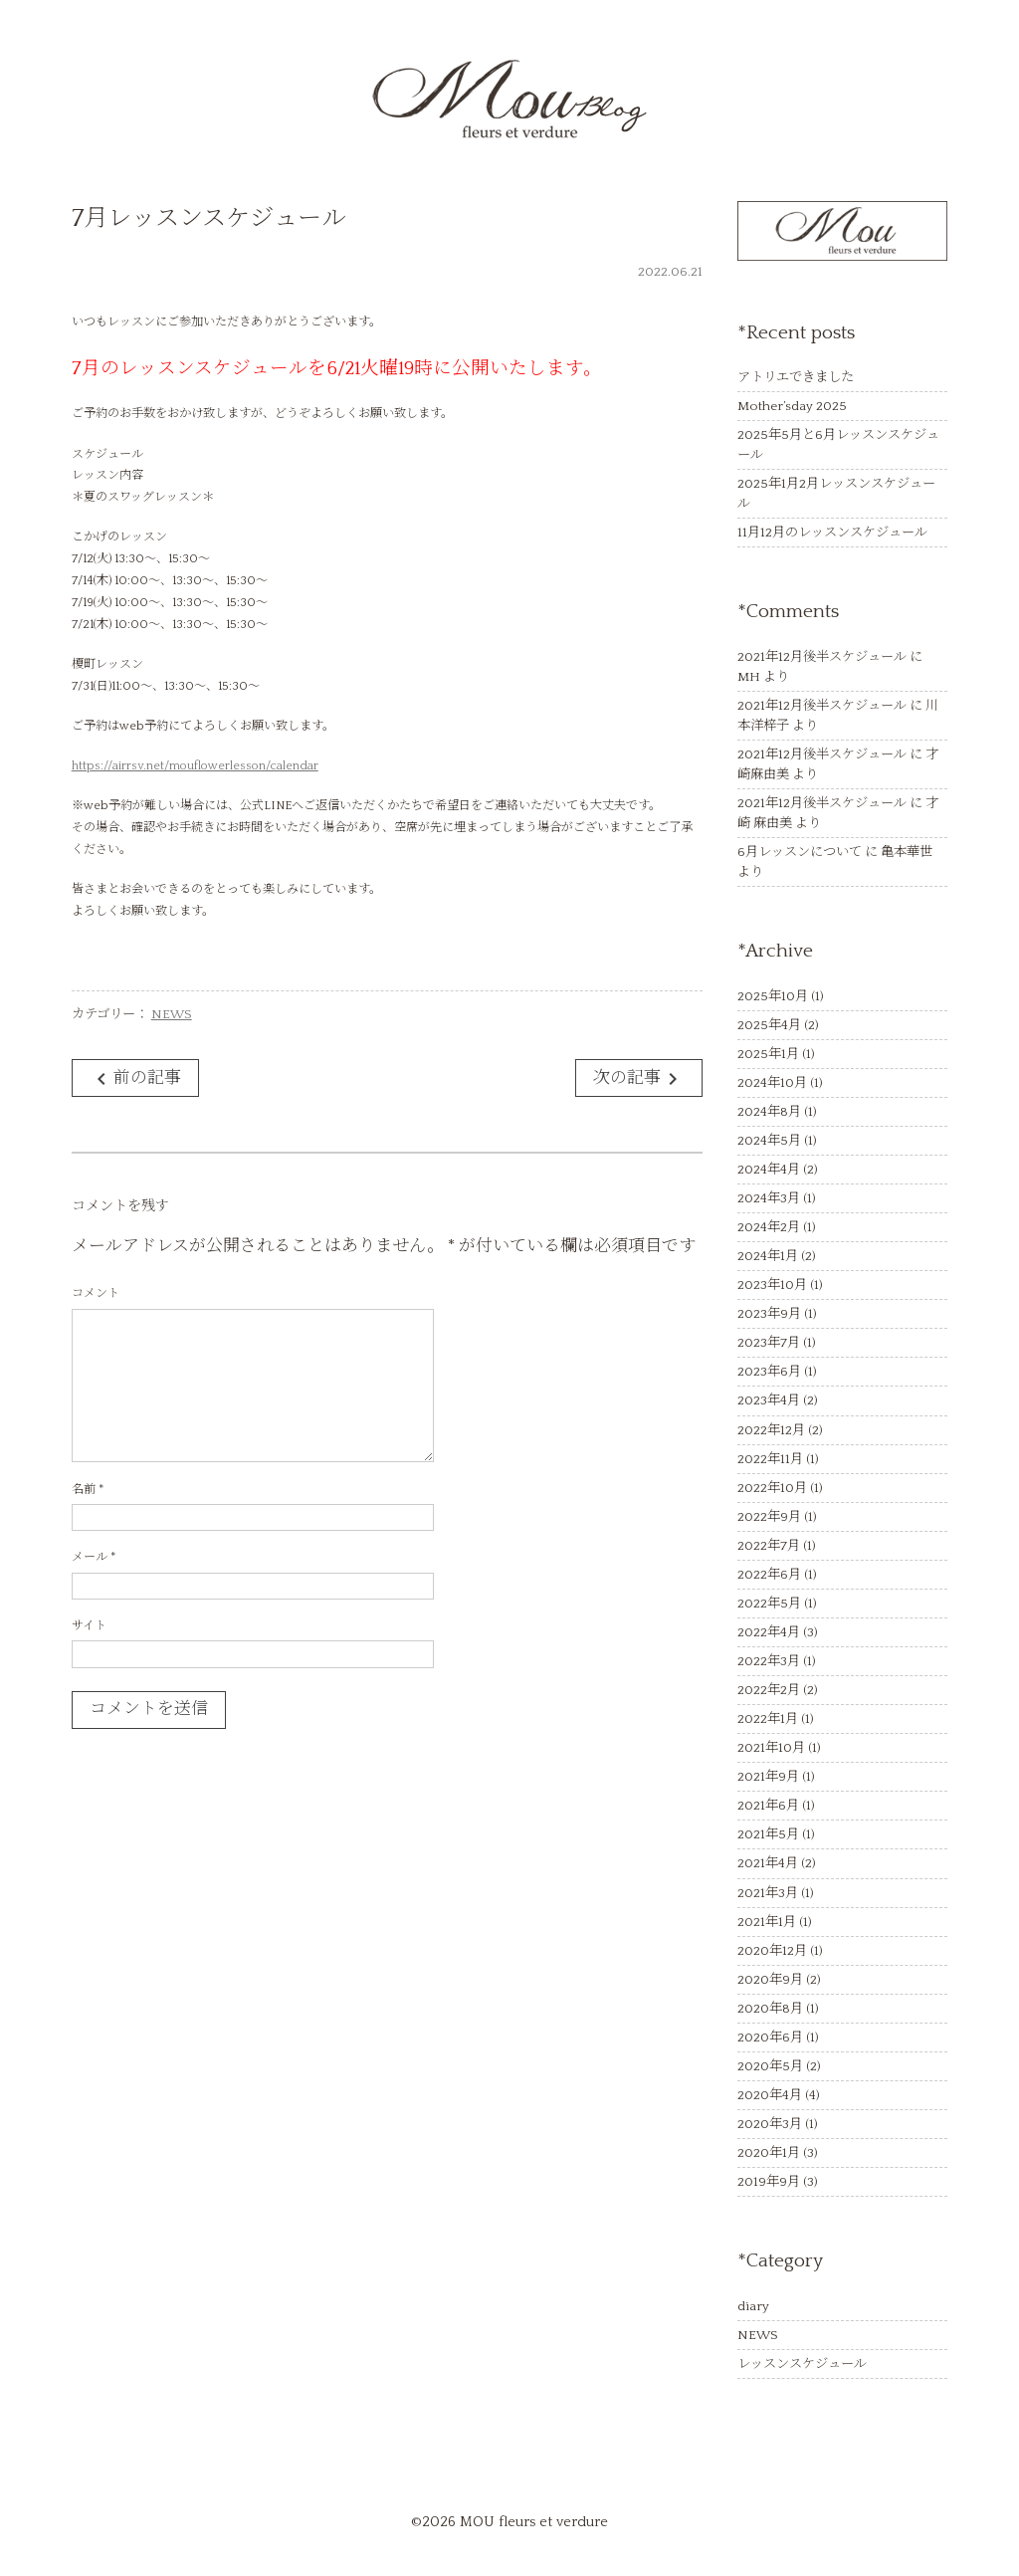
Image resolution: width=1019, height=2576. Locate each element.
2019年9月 (768, 2182)
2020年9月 (770, 1980)
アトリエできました (795, 377)
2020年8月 (770, 2009)
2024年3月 (768, 1198)
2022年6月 (769, 1575)
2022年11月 (770, 1459)
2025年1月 (768, 1054)
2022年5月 (769, 1603)
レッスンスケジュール (802, 2364)
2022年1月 (767, 1719)
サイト (89, 1625)
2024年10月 (772, 1083)
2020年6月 (770, 2037)
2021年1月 (766, 1922)
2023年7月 (768, 1343)
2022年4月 (768, 1632)
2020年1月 (768, 2153)
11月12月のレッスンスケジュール (832, 532)
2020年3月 (769, 2124)
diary (753, 2306)
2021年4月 (767, 1863)
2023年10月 (772, 1285)
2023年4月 (768, 1400)
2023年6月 (769, 1372)
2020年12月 (772, 1951)
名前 (87, 1489)
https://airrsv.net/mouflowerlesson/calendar (195, 765)
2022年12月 (771, 1430)
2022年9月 (769, 1517)
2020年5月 (770, 2066)
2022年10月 (772, 1488)
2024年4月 (768, 1170)
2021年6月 (768, 1806)
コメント (95, 1293)
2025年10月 (772, 996)
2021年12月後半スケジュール (822, 657)
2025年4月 (769, 1025)
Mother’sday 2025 (792, 406)
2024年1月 (767, 1256)
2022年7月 (768, 1546)
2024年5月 (769, 1141)
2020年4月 (769, 2095)
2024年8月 (769, 1112)
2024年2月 (768, 1227)
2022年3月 (768, 1661)
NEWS (171, 1014)
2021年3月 (767, 1893)
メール (93, 1557)
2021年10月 (771, 1748)
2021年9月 (768, 1777)
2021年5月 (768, 1834)
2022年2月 (768, 1690)
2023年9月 (769, 1314)
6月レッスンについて (799, 852)
